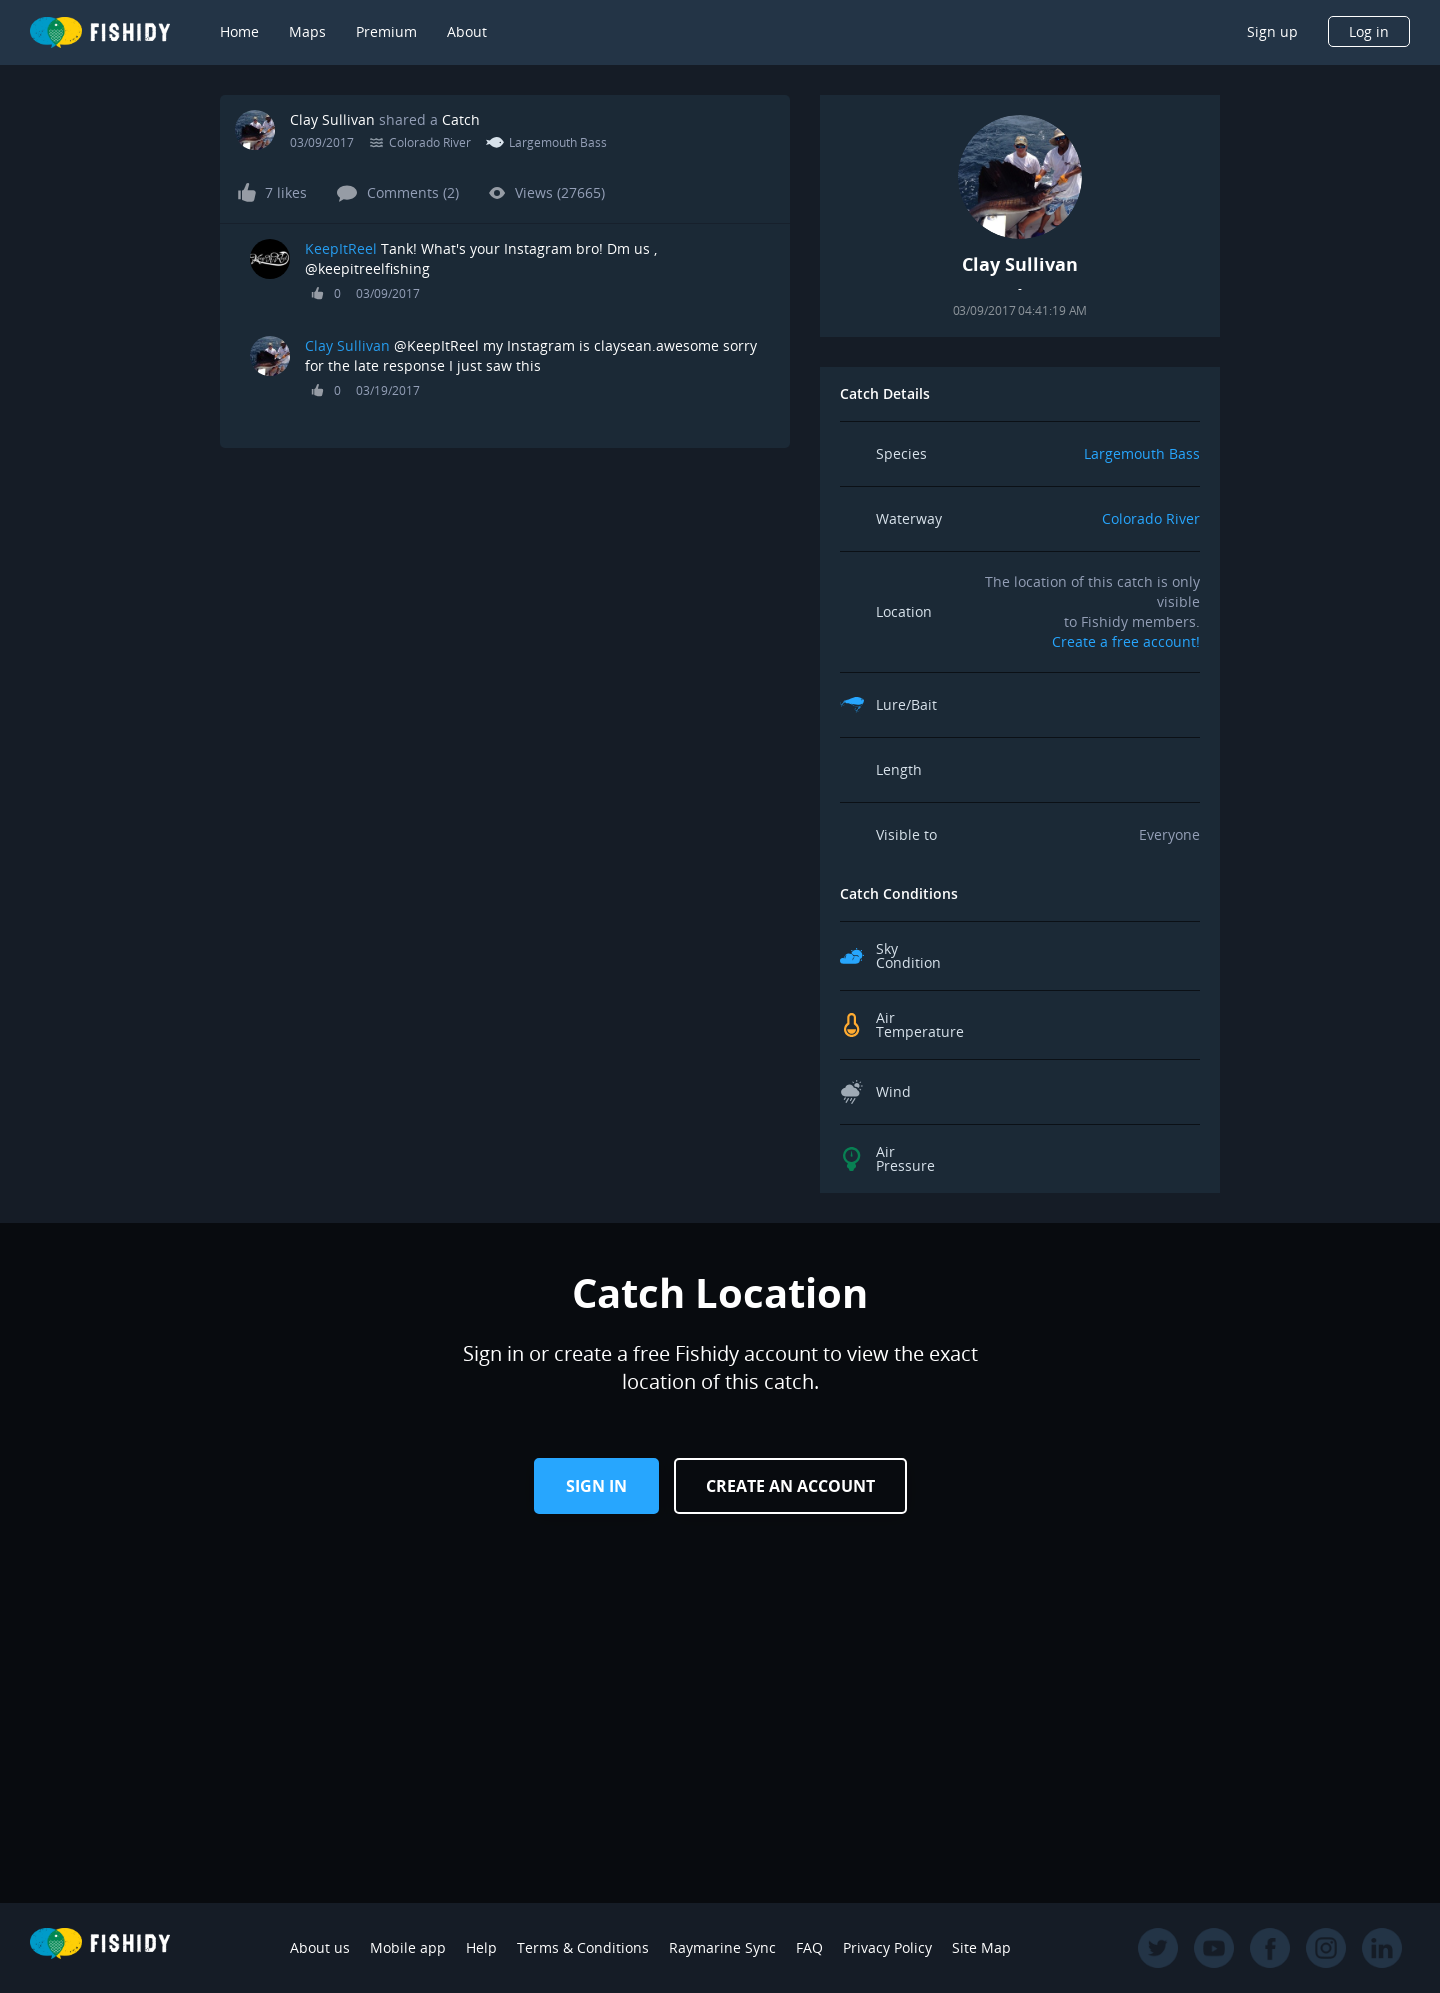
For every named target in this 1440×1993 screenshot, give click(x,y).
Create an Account (790, 1486)
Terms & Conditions (583, 1947)
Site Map (981, 1947)
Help (481, 1947)
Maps (307, 31)
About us (320, 1947)
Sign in (596, 1486)
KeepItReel (341, 248)
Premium (386, 31)
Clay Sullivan (332, 119)
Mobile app (408, 1947)
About (467, 31)
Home (239, 31)
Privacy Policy (887, 1947)
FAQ (809, 1947)
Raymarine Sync (722, 1947)
